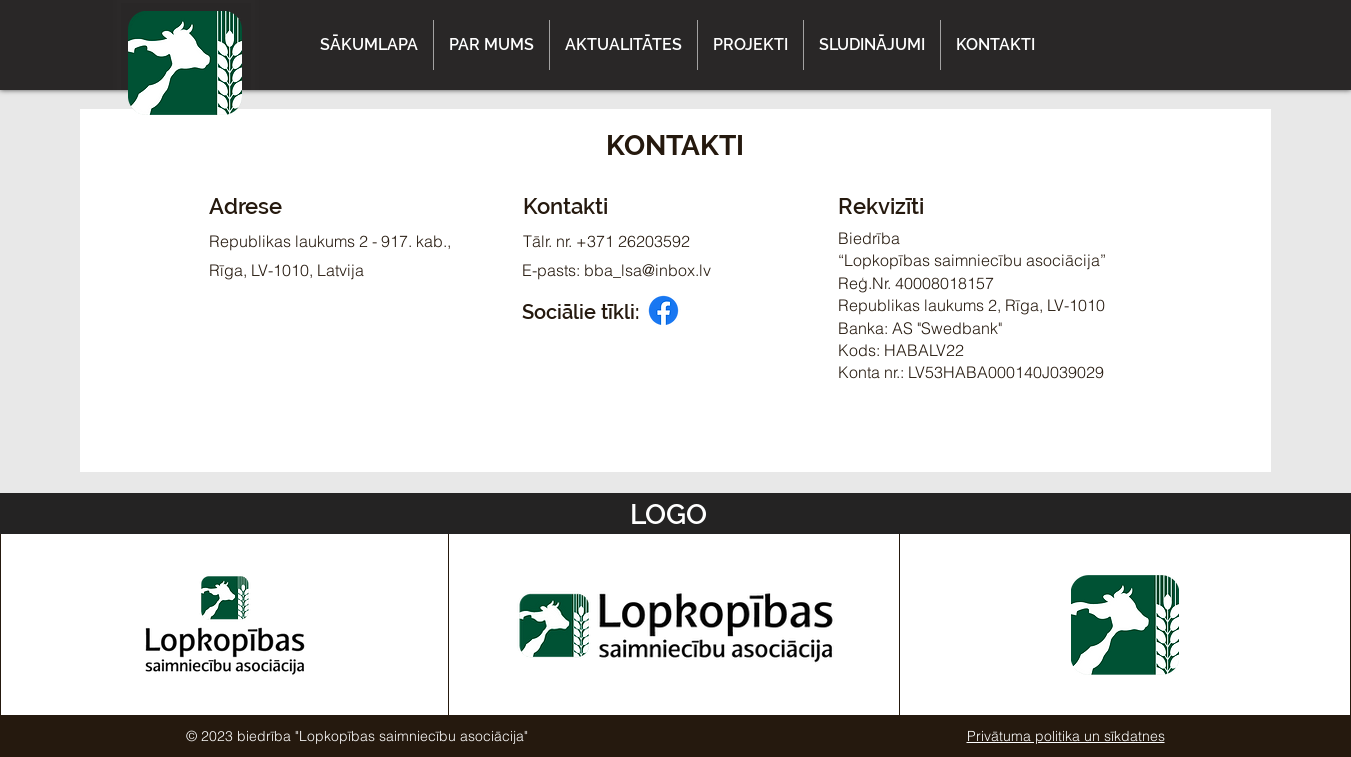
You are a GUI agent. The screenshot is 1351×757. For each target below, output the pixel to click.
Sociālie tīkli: (580, 312)
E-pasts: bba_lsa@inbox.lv (616, 270)
